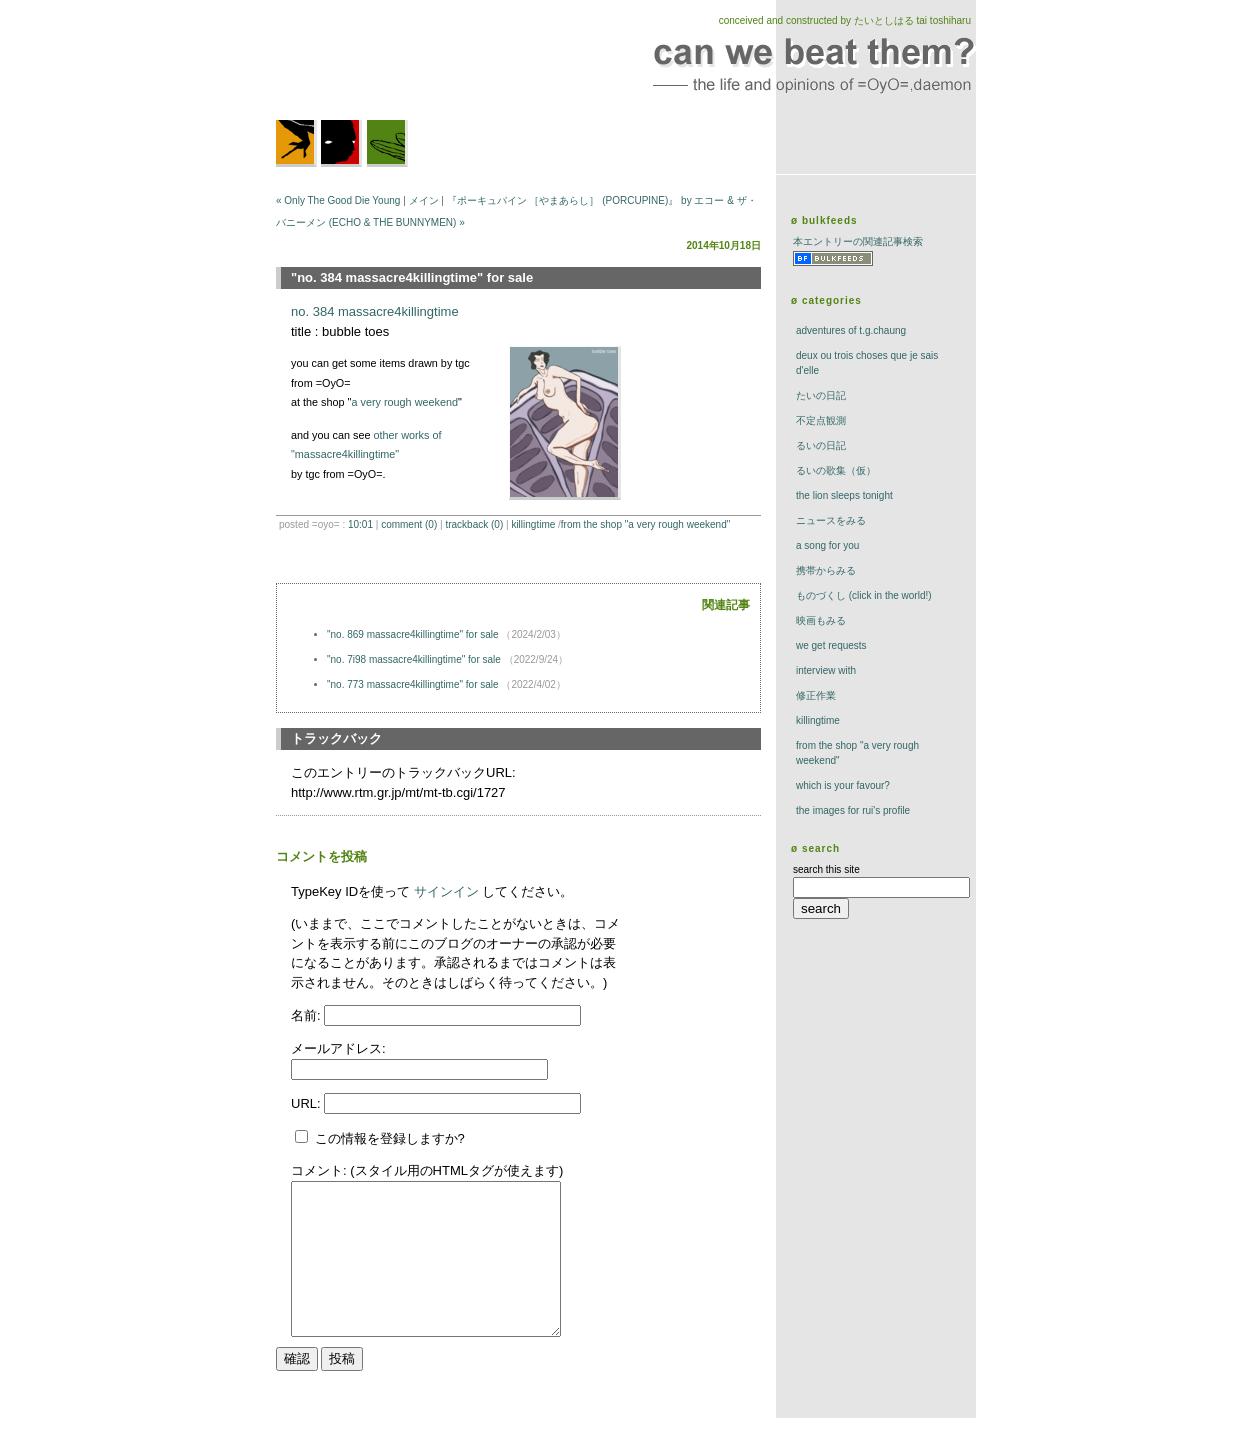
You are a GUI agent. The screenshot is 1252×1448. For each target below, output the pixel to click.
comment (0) (409, 524)
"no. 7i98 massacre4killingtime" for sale (414, 659)
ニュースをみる (831, 520)
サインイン (446, 891)
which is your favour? (843, 785)
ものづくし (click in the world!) (864, 595)
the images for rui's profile (853, 810)
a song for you (827, 545)
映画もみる (821, 620)
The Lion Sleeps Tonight (844, 495)
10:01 (360, 524)
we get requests (831, 645)
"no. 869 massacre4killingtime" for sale (413, 634)
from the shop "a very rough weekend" (645, 524)
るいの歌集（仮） (836, 470)
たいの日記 (821, 395)
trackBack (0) (474, 524)
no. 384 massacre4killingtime (375, 311)
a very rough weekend (404, 402)
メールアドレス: (338, 1048)
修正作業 (816, 695)
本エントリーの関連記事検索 (858, 241)
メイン (424, 200)
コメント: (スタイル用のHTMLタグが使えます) (427, 1170)
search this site (826, 869)
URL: (307, 1103)
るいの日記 (821, 445)
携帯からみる (826, 570)
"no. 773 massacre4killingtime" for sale (413, 684)
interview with (826, 670)
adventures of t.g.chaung (851, 330)
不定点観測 (821, 420)
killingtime (533, 524)
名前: (307, 1015)
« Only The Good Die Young (338, 200)
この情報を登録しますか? (380, 1138)
